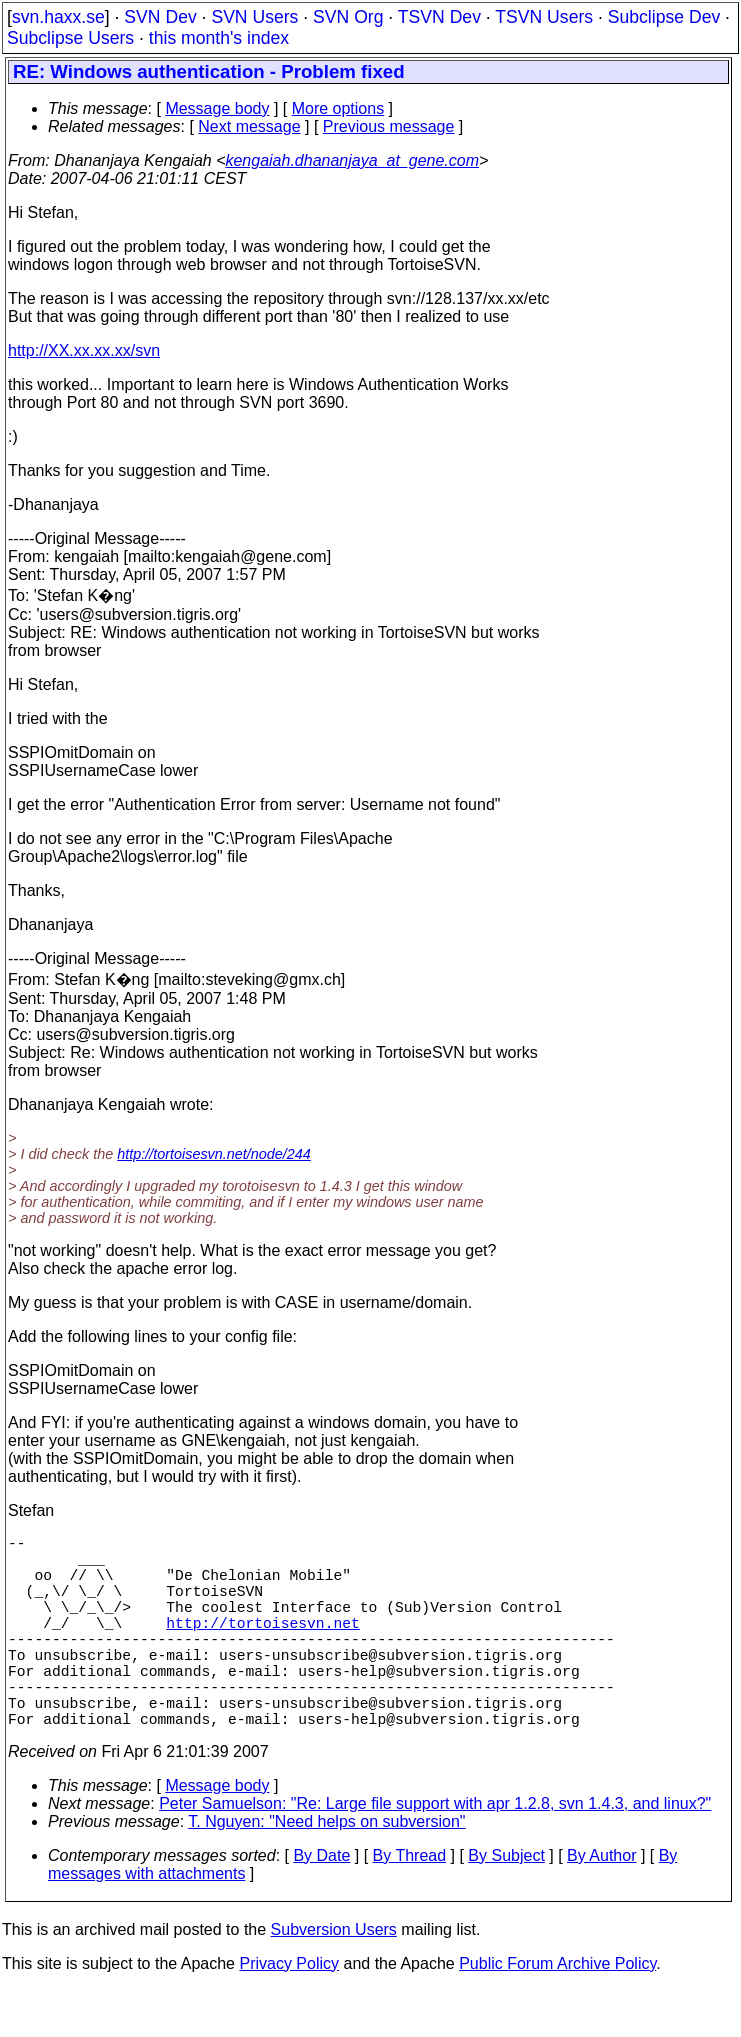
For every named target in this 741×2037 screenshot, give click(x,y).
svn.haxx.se (58, 17)
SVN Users (254, 17)
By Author (601, 1903)
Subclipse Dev (664, 17)
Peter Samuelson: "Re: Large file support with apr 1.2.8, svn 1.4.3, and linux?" (435, 1851)
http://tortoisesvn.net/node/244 (214, 1154)
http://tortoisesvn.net (262, 1646)
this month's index (219, 38)
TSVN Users (544, 17)
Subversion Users (334, 1977)
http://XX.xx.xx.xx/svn (84, 350)
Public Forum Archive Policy (557, 2011)
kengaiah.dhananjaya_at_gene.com (352, 160)
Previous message (389, 126)
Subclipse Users (70, 38)
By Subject (506, 1903)
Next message (249, 126)
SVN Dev (160, 17)
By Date (321, 1903)
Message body (217, 108)
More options (338, 108)
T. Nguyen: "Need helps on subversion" (326, 1869)
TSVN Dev (439, 17)
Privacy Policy (289, 2011)
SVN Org (348, 17)
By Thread (410, 1903)
